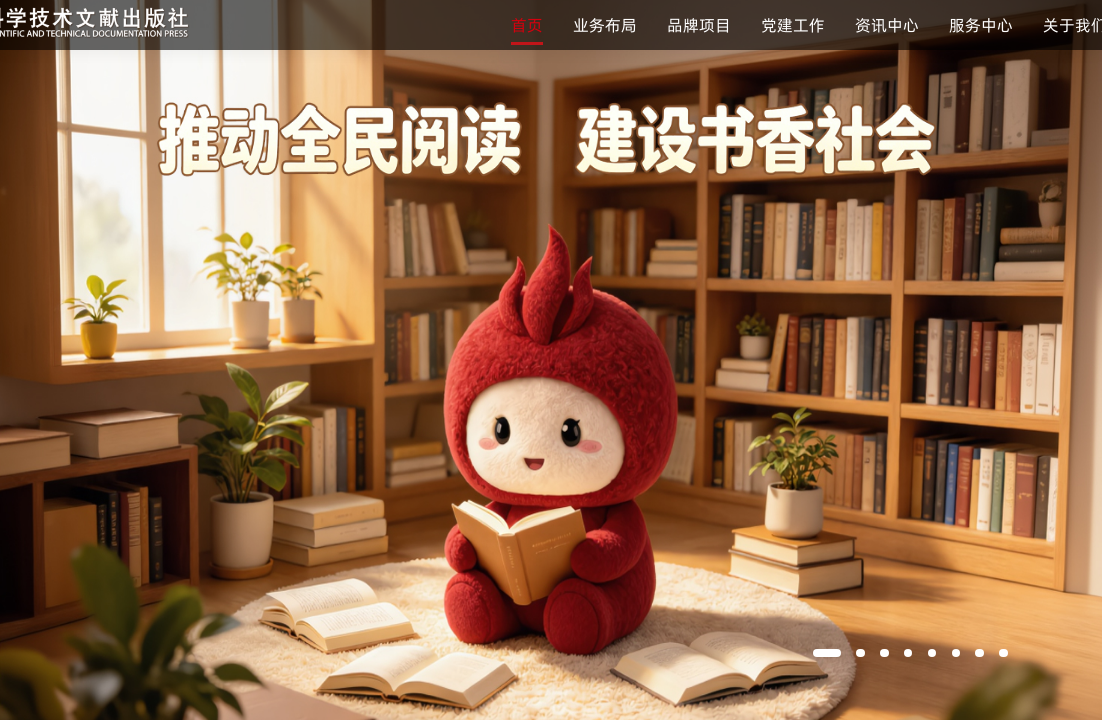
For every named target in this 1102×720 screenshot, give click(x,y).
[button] (827, 653)
